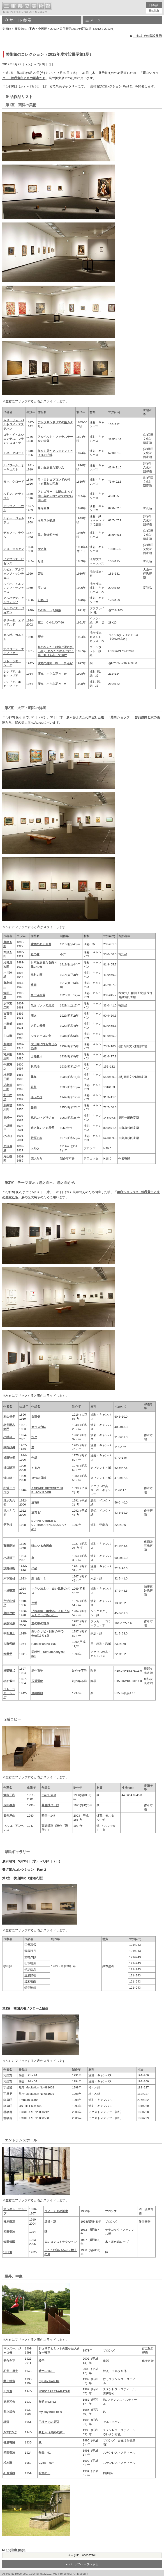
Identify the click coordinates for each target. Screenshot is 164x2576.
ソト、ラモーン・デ (9, 1693)
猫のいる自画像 (41, 1545)
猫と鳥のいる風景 (42, 1128)
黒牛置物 (37, 1670)
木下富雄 (9, 1578)
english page (15, 2550)
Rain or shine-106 (43, 1644)
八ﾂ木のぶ (10, 2432)
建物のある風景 (41, 944)
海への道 (36, 1097)
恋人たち (36, 1158)
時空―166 (47, 2371)
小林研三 (9, 1437)
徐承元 (7, 1654)
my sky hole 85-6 (50, 2411)
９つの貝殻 (38, 1478)
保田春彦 (9, 1805)
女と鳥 (42, 549)
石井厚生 (9, 1815)
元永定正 (9, 2361)
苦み (41, 573)
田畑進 (7, 2391)
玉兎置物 (37, 1681)
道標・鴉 (50, 2221)
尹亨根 (7, 1524)
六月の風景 (38, 1025)
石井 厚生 (10, 2371)
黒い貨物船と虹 (48, 534)
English (154, 10)
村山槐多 (9, 1416)
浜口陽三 (9, 1467)
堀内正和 (9, 1795)
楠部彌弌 (9, 1670)
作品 (34, 1457)
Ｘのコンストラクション (60, 2242)
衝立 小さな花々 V (52, 683)
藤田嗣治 (9, 1545)
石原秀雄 (9, 2473)
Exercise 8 (49, 1795)
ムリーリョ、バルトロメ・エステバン (13, 424)
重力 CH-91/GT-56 (51, 622)
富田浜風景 (38, 995)
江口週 (7, 2252)
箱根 (34, 1087)
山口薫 (7, 1036)
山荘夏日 (36, 1056)
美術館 (6, 28)
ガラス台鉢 (38, 1427)
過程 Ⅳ (36, 1512)
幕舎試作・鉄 (50, 1805)
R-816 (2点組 (49, 610)
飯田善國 (9, 2242)
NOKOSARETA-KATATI (54, 2391)
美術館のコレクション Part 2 (111, 86)
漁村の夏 (36, 974)
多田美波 (9, 2231)
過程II (35, 1502)
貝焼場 (35, 1066)
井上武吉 (9, 2381)
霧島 (34, 1077)
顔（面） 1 (38, 1578)
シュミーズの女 (41, 1036)
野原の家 (36, 1138)
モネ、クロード (13, 453)
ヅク (34, 1437)
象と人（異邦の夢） (52, 2432)
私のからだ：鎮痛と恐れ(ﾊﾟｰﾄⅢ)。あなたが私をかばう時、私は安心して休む (56, 651)
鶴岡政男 (9, 1447)
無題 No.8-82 (47, 2401)
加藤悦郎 (9, 1644)
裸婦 (34, 985)
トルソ (35, 1148)
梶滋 (6, 2422)
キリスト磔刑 (46, 520)
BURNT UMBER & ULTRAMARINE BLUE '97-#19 (49, 1525)
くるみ (35, 1467)
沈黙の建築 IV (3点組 (55, 663)
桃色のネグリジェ (42, 1117)
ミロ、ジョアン (13, 549)
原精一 (7, 1117)
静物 (34, 1107)
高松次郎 (9, 1613)
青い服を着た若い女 (51, 467)
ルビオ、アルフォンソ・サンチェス (13, 573)
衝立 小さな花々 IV (55, 673)
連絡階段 (37, 1693)
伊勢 (34, 1603)
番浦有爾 (9, 2442)
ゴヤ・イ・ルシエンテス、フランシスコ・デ (13, 439)
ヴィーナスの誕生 (56, 2211)
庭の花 (35, 954)
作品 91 (45, 2452)
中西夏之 (9, 1633)
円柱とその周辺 (49, 2422)
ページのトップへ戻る (83, 2564)
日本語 (153, 5)
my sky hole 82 (49, 2381)
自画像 (35, 1416)
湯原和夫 (9, 2401)
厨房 (41, 637)
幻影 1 (43, 600)
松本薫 (7, 2462)
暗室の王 (44, 2473)
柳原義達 (9, 2221)
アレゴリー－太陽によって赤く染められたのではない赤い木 (55, 496)
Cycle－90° (46, 2462)
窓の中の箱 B (40, 1623)
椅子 (41, 2361)
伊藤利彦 (9, 1623)
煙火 (34, 1015)
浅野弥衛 (9, 1457)
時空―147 (48, 1815)
